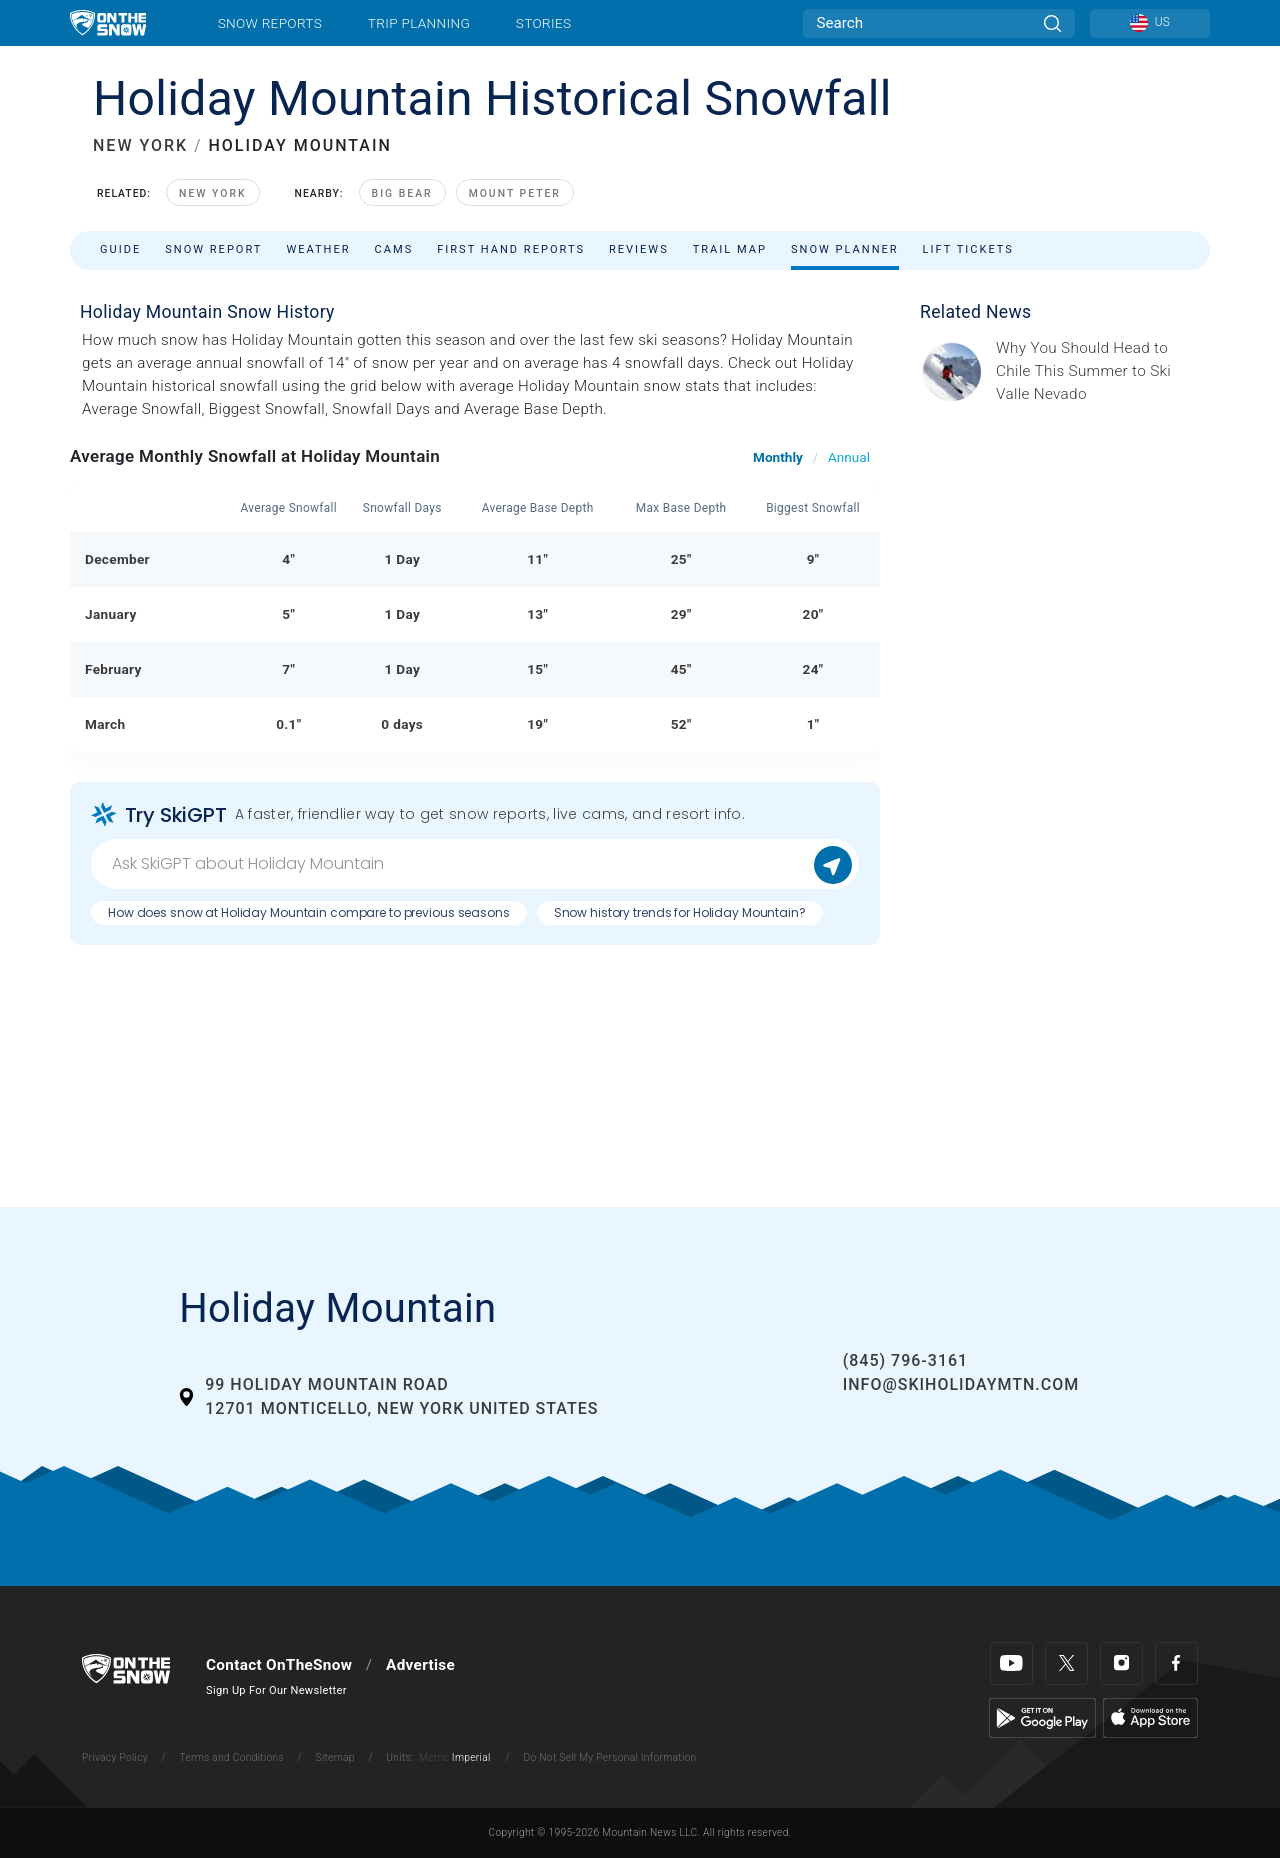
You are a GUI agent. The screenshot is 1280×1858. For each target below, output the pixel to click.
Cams (394, 249)
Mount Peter (515, 193)
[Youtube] (1011, 1663)
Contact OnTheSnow (279, 1665)
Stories (543, 23)
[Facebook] (1176, 1663)
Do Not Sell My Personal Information (609, 1757)
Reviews (639, 249)
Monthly (778, 457)
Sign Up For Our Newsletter (276, 1690)
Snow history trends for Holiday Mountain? (680, 912)
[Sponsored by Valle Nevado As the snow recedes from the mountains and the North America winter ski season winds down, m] (1097, 371)
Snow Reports (270, 23)
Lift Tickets (968, 249)
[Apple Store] (1150, 1717)
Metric (434, 1757)
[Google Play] (1042, 1717)
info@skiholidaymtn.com (961, 1384)
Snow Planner (845, 249)
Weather (318, 249)
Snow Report (213, 249)
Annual (849, 457)
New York (212, 193)
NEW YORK (140, 145)
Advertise (420, 1665)
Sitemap (335, 1757)
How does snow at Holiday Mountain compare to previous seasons (309, 912)
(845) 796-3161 (905, 1360)
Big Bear (402, 193)
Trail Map (730, 249)
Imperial (471, 1757)
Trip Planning (419, 23)
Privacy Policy (115, 1757)
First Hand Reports (511, 249)
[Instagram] (1121, 1663)
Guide (120, 249)
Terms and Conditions (231, 1757)
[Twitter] (1066, 1663)
